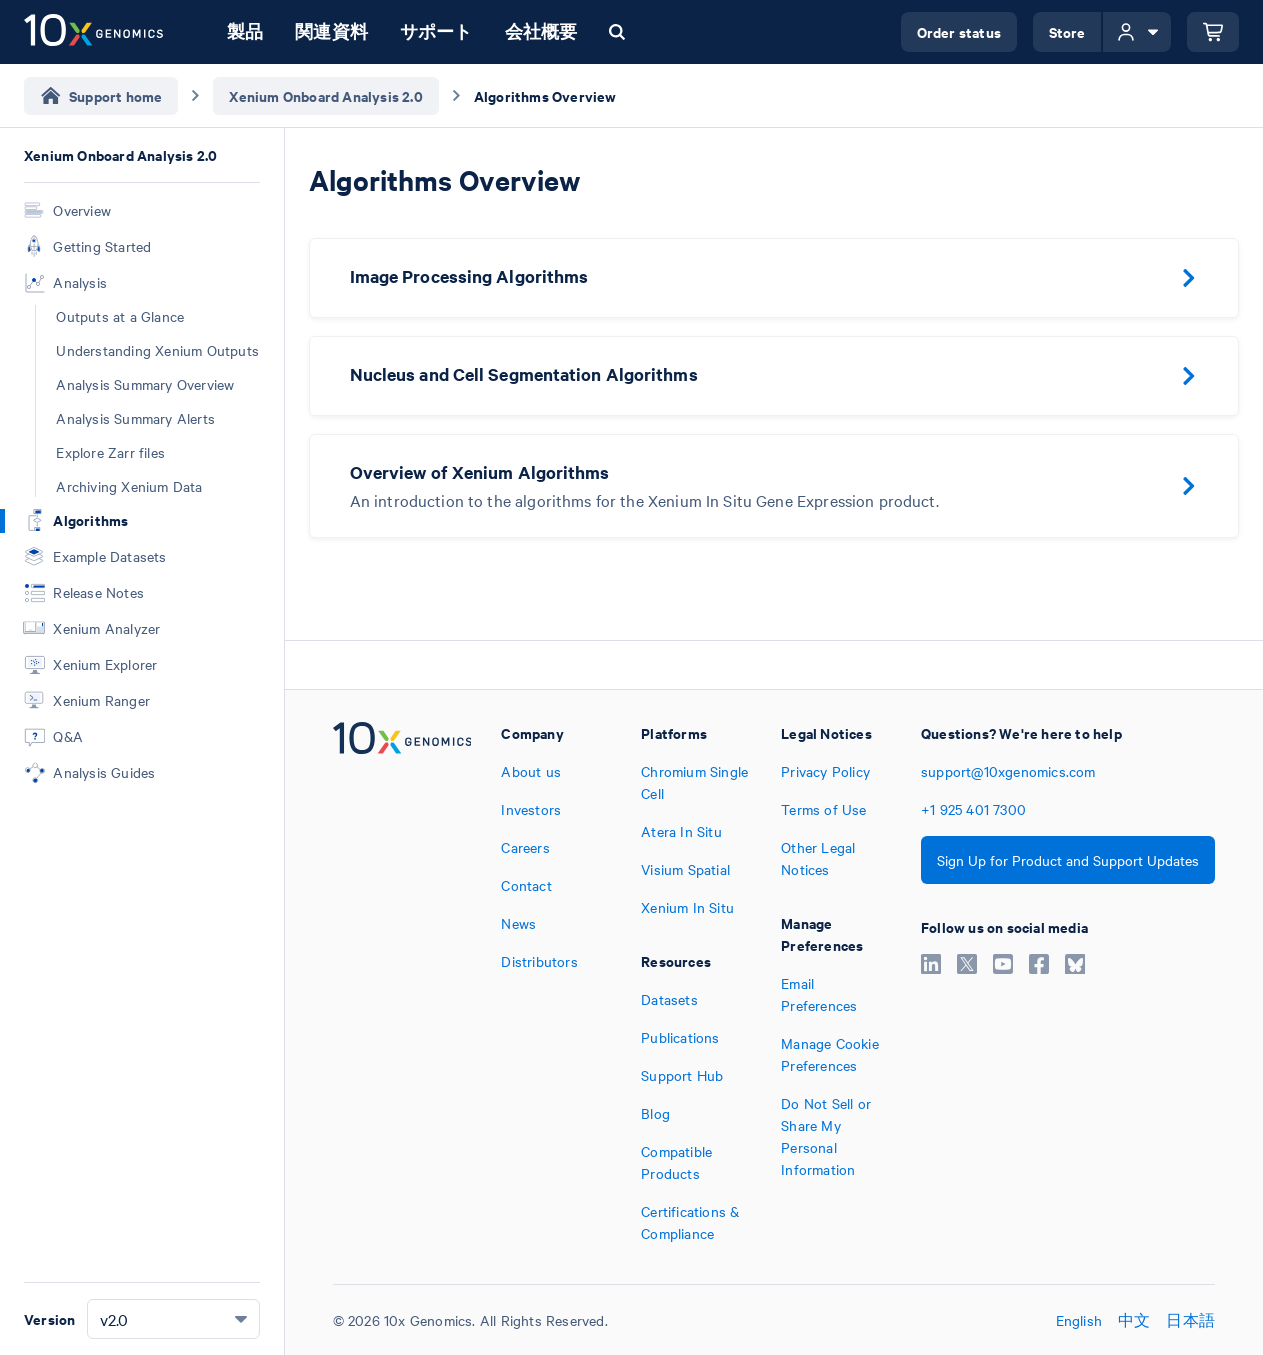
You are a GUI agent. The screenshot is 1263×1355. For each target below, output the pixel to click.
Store (1067, 31)
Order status (959, 31)
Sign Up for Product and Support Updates (1068, 860)
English (1079, 1320)
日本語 (1190, 1320)
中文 (1134, 1320)
